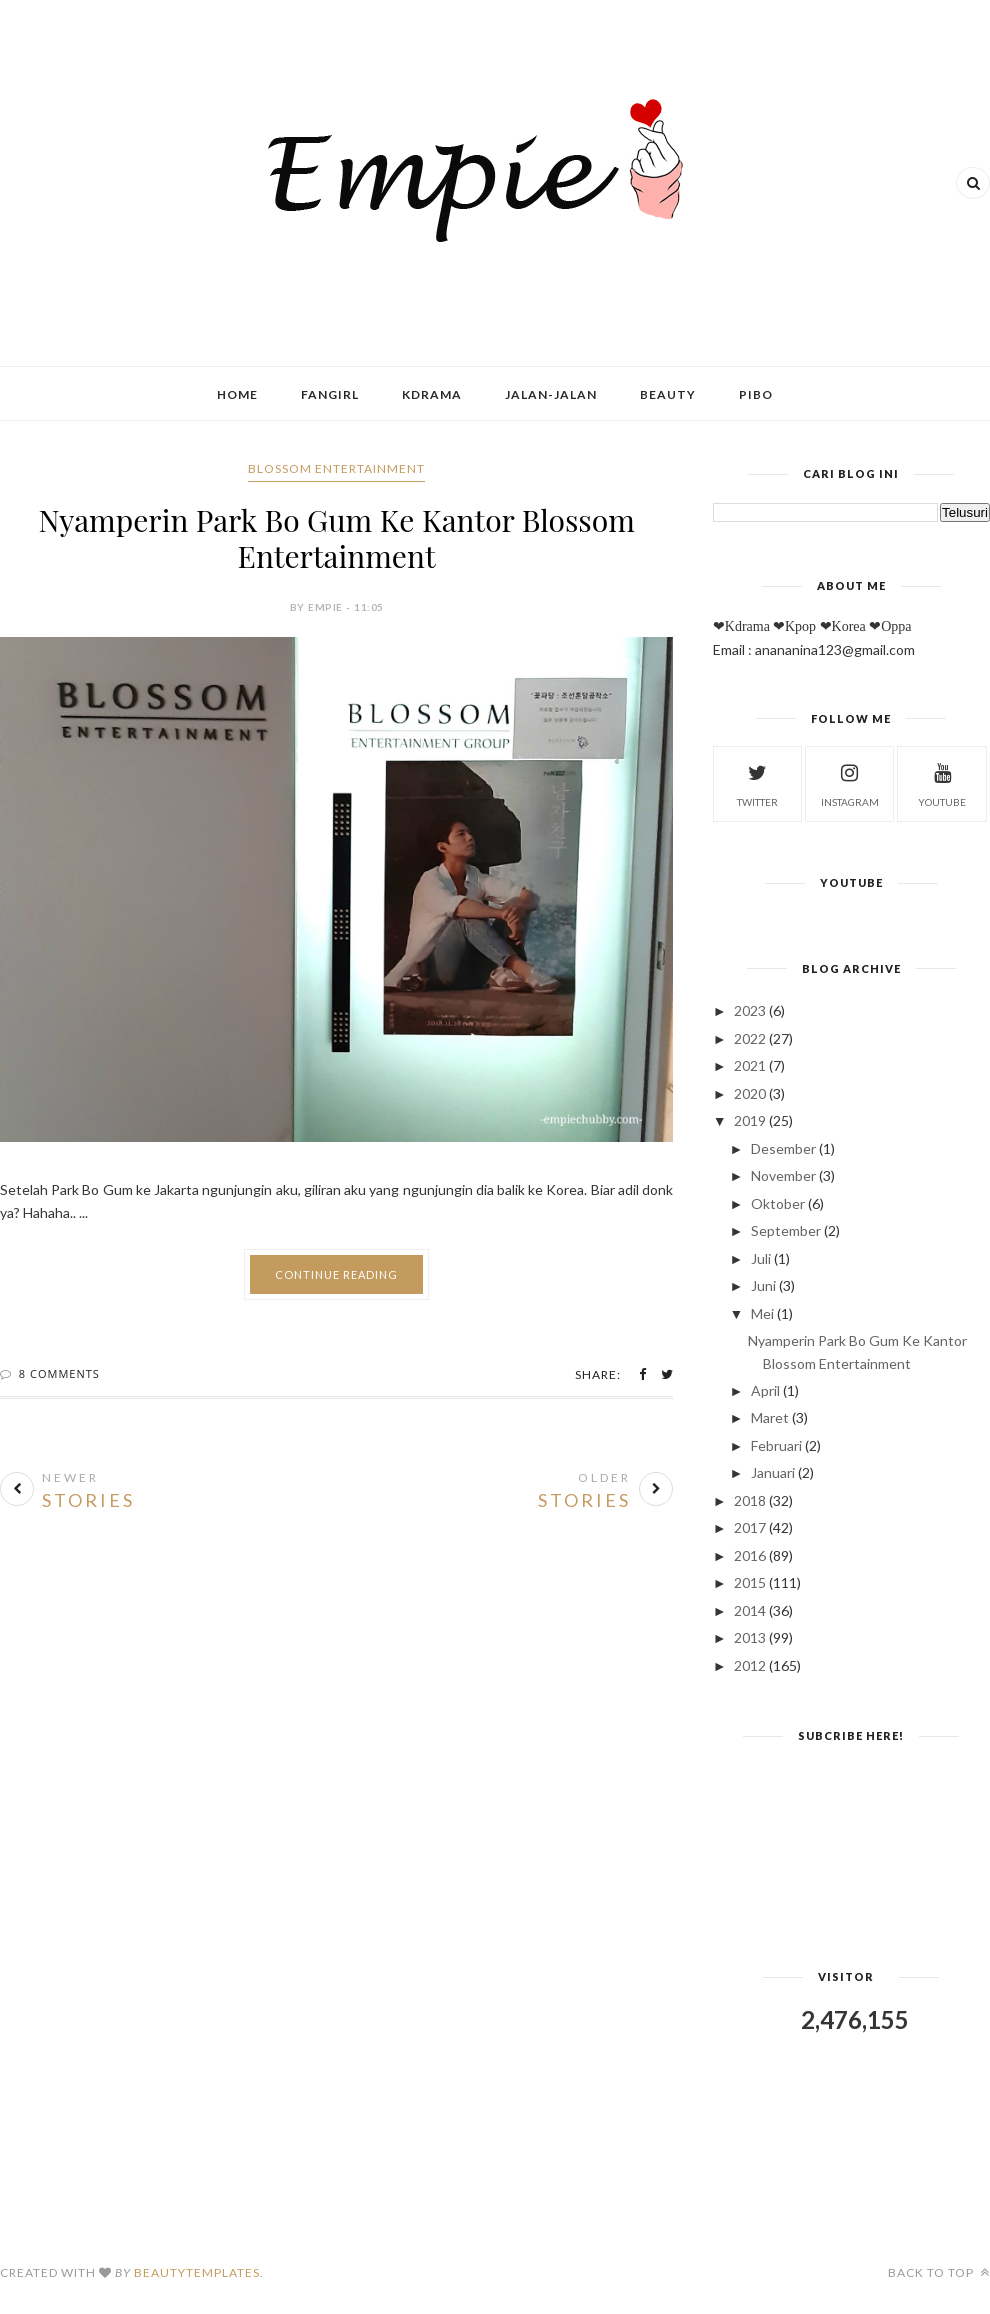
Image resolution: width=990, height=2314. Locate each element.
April (765, 1390)
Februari (776, 1445)
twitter (757, 782)
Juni (763, 1285)
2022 (750, 1038)
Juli (761, 1258)
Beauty (668, 394)
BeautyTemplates (197, 2272)
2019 (750, 1120)
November (783, 1175)
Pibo (756, 394)
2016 (750, 1555)
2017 (750, 1527)
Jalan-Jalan (551, 394)
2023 (750, 1010)
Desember (783, 1148)
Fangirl (330, 394)
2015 (750, 1582)
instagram (850, 782)
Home (237, 394)
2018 (750, 1500)
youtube (942, 782)
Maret (770, 1417)
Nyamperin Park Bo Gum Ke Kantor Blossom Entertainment (336, 538)
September (786, 1230)
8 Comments (59, 1373)
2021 (750, 1065)
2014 (750, 1610)
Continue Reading (336, 1274)
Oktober (778, 1203)
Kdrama (432, 394)
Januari (773, 1472)
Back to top (939, 2272)
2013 (750, 1637)
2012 (750, 1665)
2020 (750, 1093)
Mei (762, 1313)
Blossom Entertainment (336, 468)
